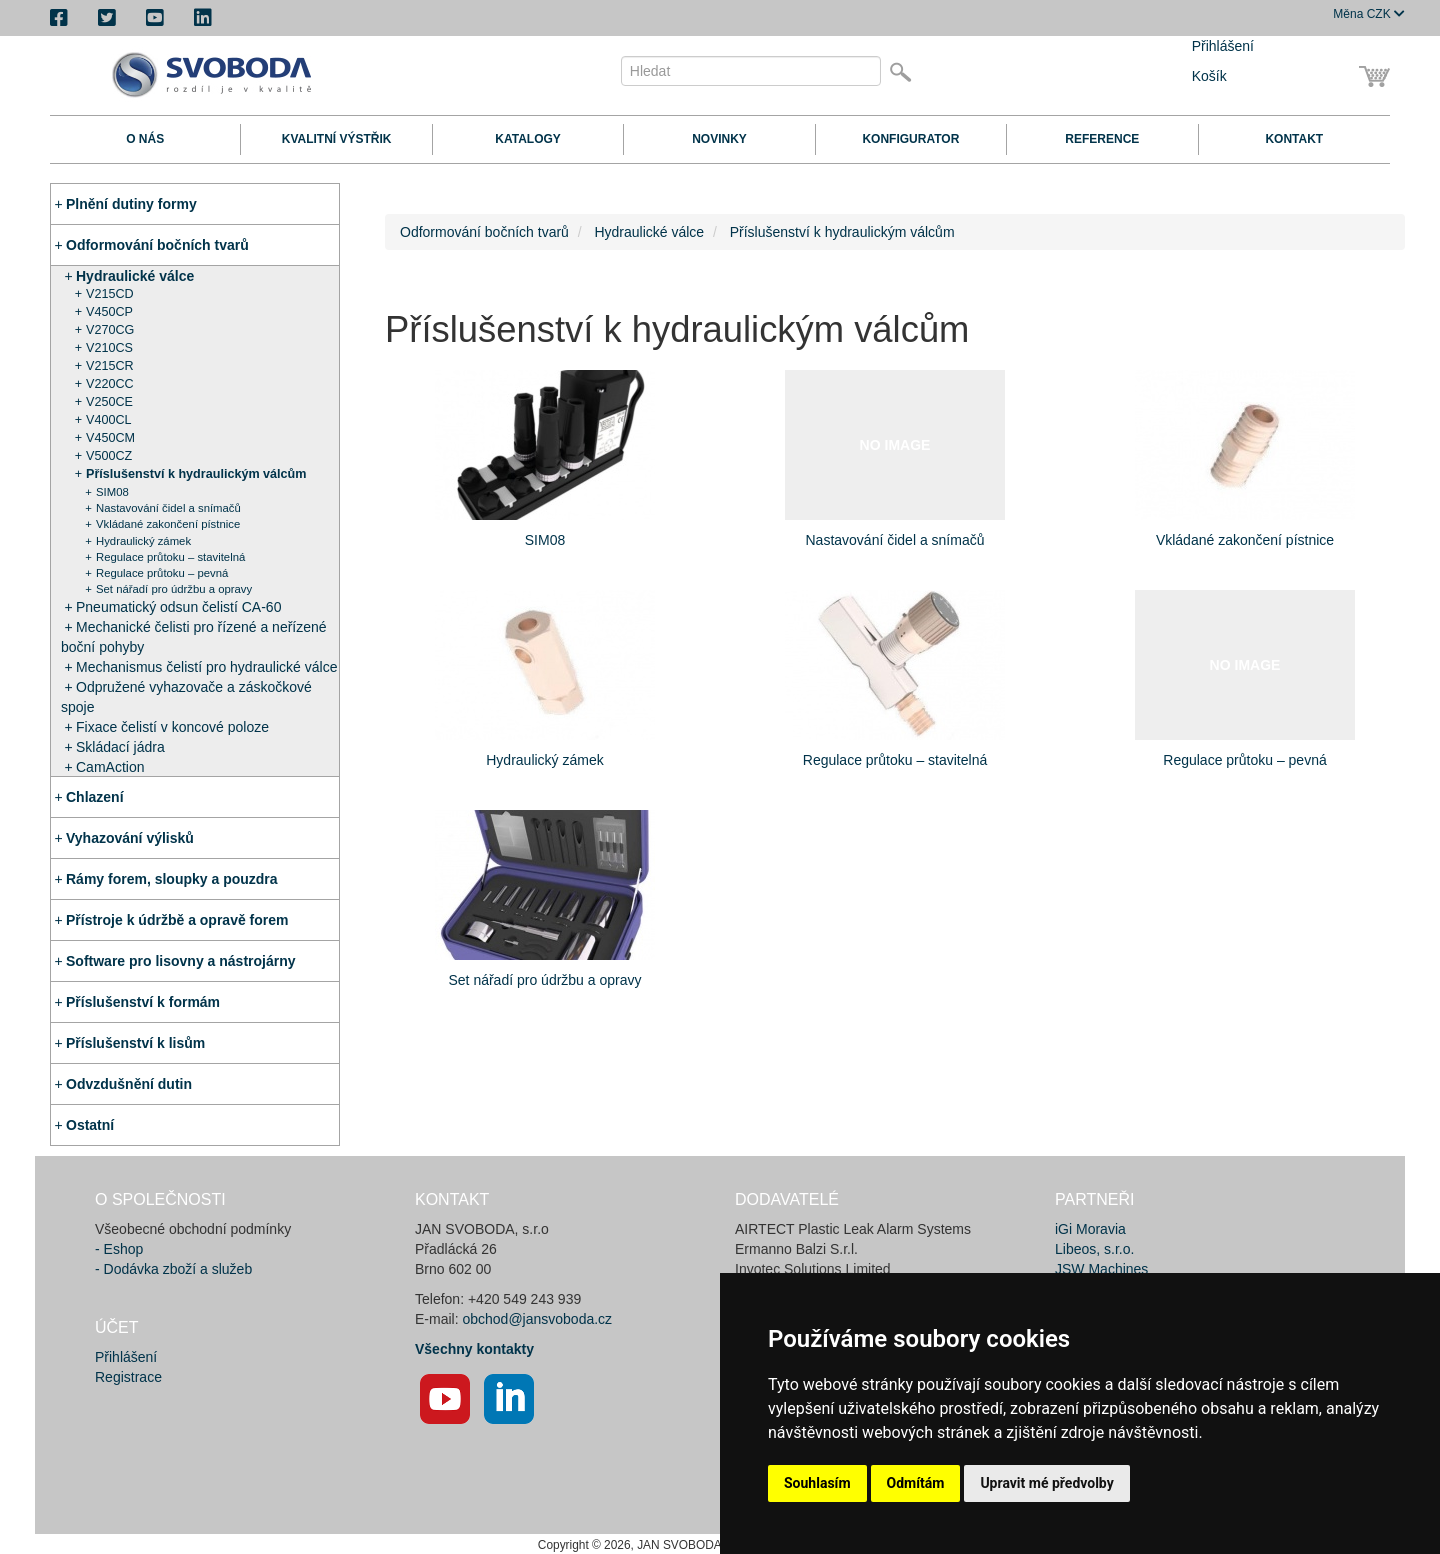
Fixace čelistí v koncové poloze (172, 727)
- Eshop (119, 1249)
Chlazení (95, 797)
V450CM (110, 438)
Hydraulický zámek (143, 541)
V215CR (110, 366)
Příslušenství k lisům (135, 1043)
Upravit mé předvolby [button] (1046, 1483)
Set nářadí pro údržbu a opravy (174, 589)
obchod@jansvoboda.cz (537, 1319)
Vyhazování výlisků (130, 838)
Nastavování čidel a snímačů (168, 508)
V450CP (109, 312)
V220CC (110, 384)
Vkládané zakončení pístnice (168, 524)
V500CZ (109, 456)
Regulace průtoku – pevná (162, 573)
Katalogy (528, 139)
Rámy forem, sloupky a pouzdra (172, 879)
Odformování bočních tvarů (157, 245)
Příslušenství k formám (143, 1002)
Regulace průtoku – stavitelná (170, 557)
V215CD (110, 294)
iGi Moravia (1090, 1229)
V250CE (109, 402)
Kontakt (1294, 139)
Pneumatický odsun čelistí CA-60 (178, 607)
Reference (1102, 139)
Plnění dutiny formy (131, 204)
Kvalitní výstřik (337, 139)
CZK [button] (1369, 14)
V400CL (109, 420)
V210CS (109, 348)
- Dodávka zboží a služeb (173, 1269)
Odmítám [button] (916, 1483)
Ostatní (90, 1125)
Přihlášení (1223, 46)
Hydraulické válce (135, 276)
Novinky (719, 139)
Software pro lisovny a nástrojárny (181, 961)
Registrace (128, 1377)
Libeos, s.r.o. (1094, 1249)
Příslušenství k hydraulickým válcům (196, 474)
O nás (145, 139)
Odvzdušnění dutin (129, 1084)
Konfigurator (910, 139)
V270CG (110, 330)
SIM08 (112, 492)
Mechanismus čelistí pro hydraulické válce (206, 667)
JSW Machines (1101, 1269)
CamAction (110, 767)
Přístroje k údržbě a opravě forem (177, 920)
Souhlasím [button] (817, 1483)
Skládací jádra (120, 747)
